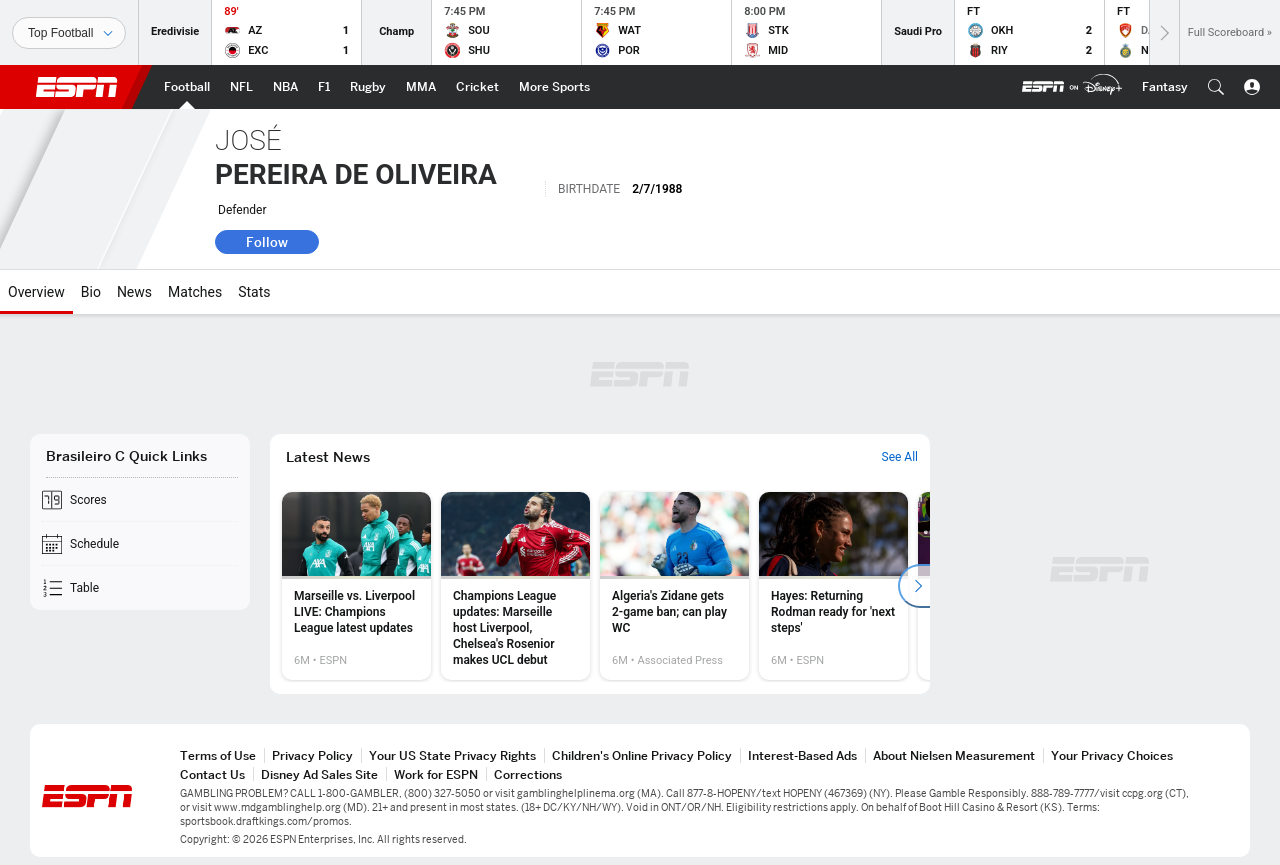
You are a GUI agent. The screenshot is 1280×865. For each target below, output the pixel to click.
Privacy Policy (312, 755)
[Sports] (69, 33)
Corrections (528, 774)
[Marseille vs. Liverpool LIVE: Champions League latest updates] (356, 586)
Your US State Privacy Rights (452, 755)
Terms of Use (218, 755)
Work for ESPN (436, 774)
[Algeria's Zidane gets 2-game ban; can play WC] (674, 586)
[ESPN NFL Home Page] (241, 87)
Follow (267, 242)
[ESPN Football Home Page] (187, 87)
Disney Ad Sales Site (319, 774)
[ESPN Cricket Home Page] (477, 87)
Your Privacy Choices (1112, 755)
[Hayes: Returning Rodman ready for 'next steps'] (833, 586)
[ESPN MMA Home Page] (421, 87)
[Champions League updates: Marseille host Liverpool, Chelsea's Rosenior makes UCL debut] (515, 586)
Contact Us (212, 774)
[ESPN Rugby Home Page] (368, 87)
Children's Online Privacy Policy (642, 755)
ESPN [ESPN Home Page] (77, 87)
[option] (356, 586)
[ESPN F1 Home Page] (324, 87)
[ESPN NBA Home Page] (285, 87)
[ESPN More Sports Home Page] (554, 87)
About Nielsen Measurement (954, 755)
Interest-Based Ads (802, 755)
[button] (1216, 87)
